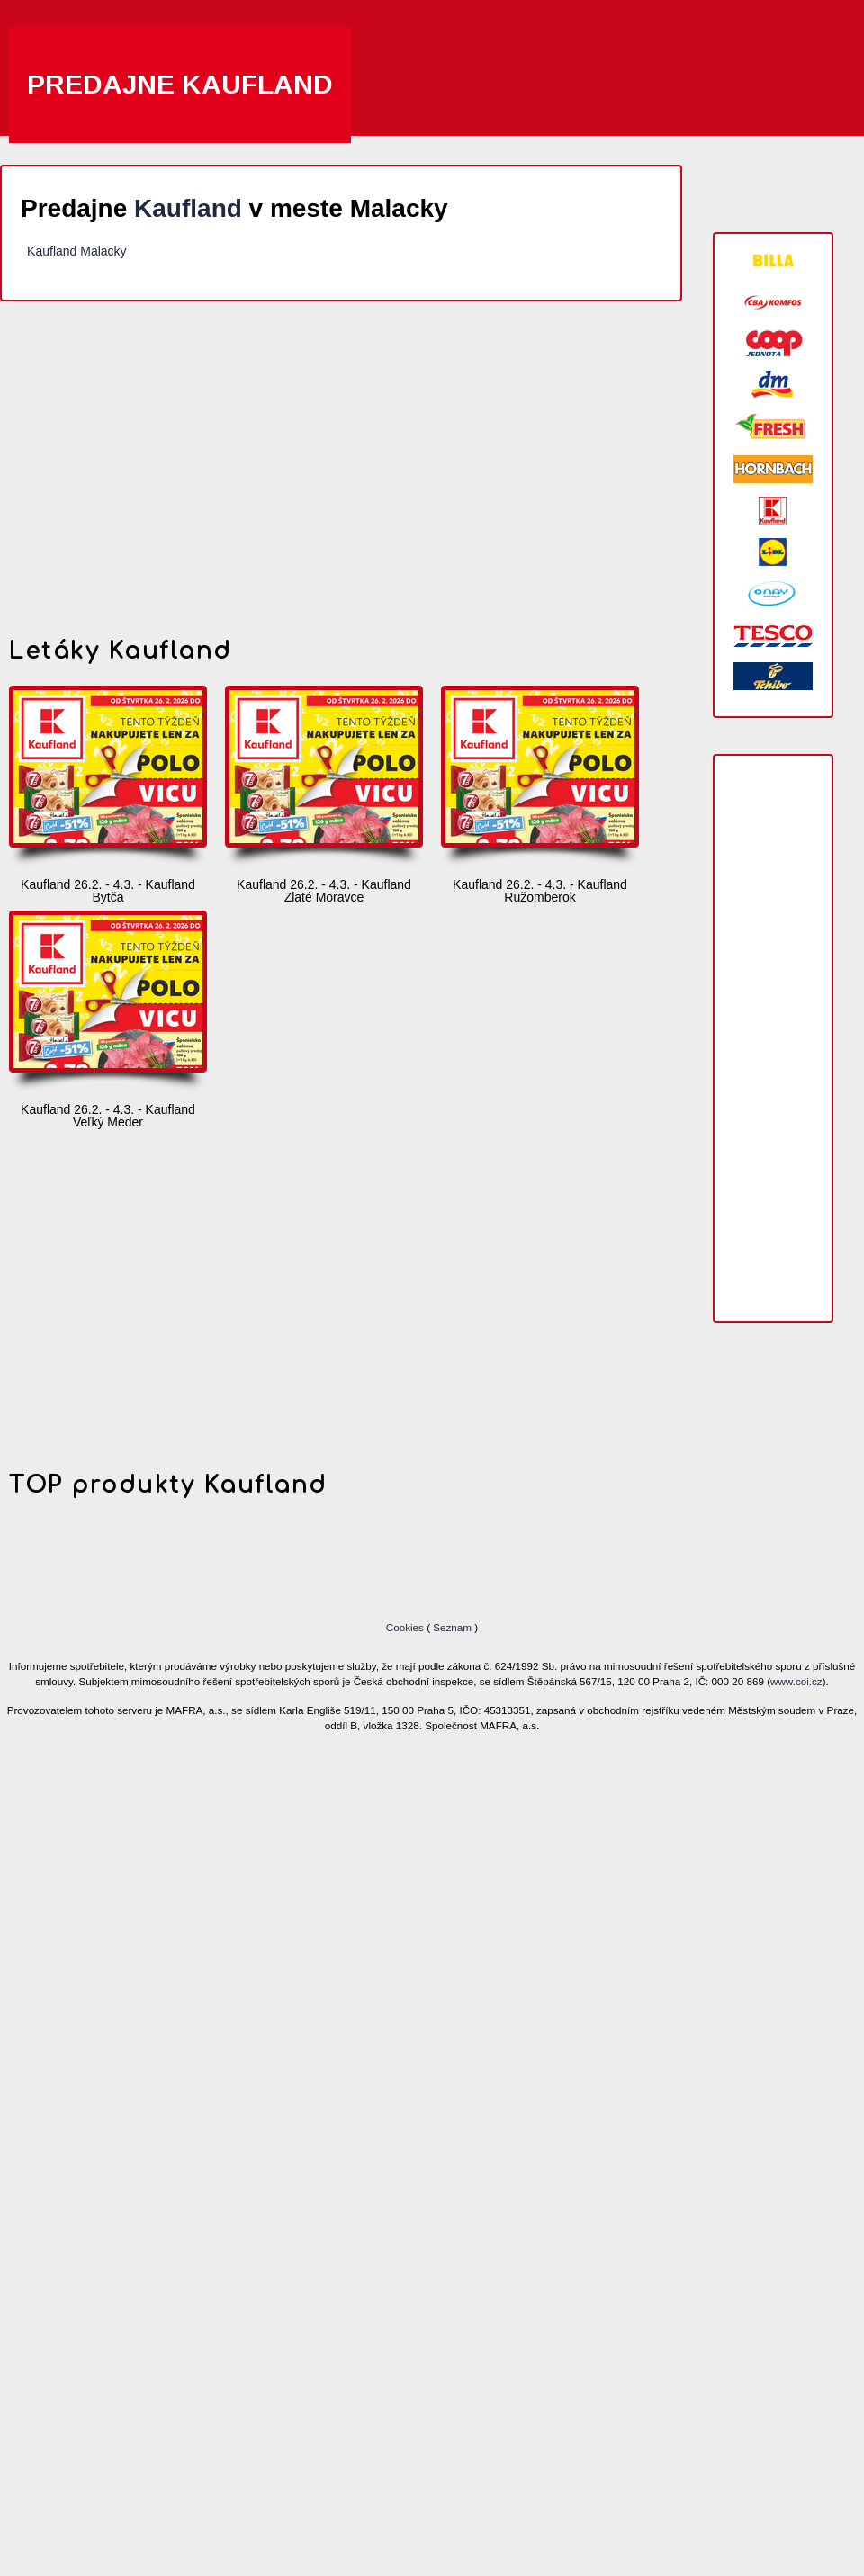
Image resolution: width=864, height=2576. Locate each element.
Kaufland (188, 208)
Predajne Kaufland (180, 84)
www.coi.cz (796, 1681)
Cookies (406, 1627)
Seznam (452, 1627)
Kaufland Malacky (77, 251)
